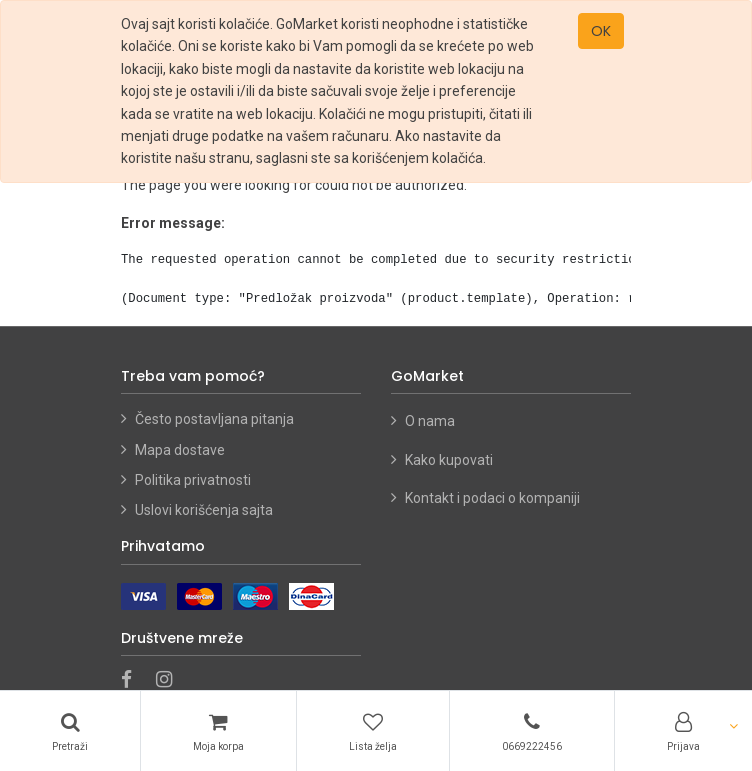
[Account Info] (683, 731)
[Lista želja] (373, 731)
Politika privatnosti (193, 480)
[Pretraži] (70, 731)
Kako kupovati (450, 460)
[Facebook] (133, 681)
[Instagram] (170, 681)
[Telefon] (532, 731)
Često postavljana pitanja (214, 419)
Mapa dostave (180, 450)
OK (601, 31)
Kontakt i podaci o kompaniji (492, 498)
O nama (430, 421)
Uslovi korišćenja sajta (204, 510)
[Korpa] (218, 731)
